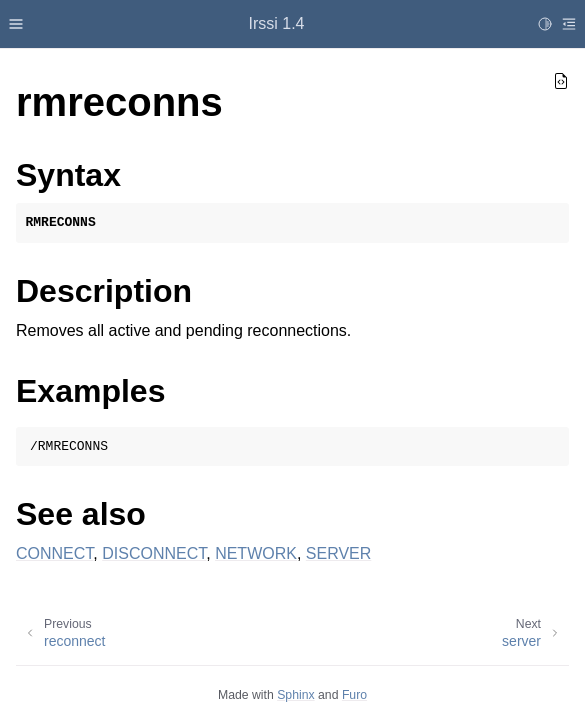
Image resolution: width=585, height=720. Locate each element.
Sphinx (295, 695)
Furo (354, 695)
